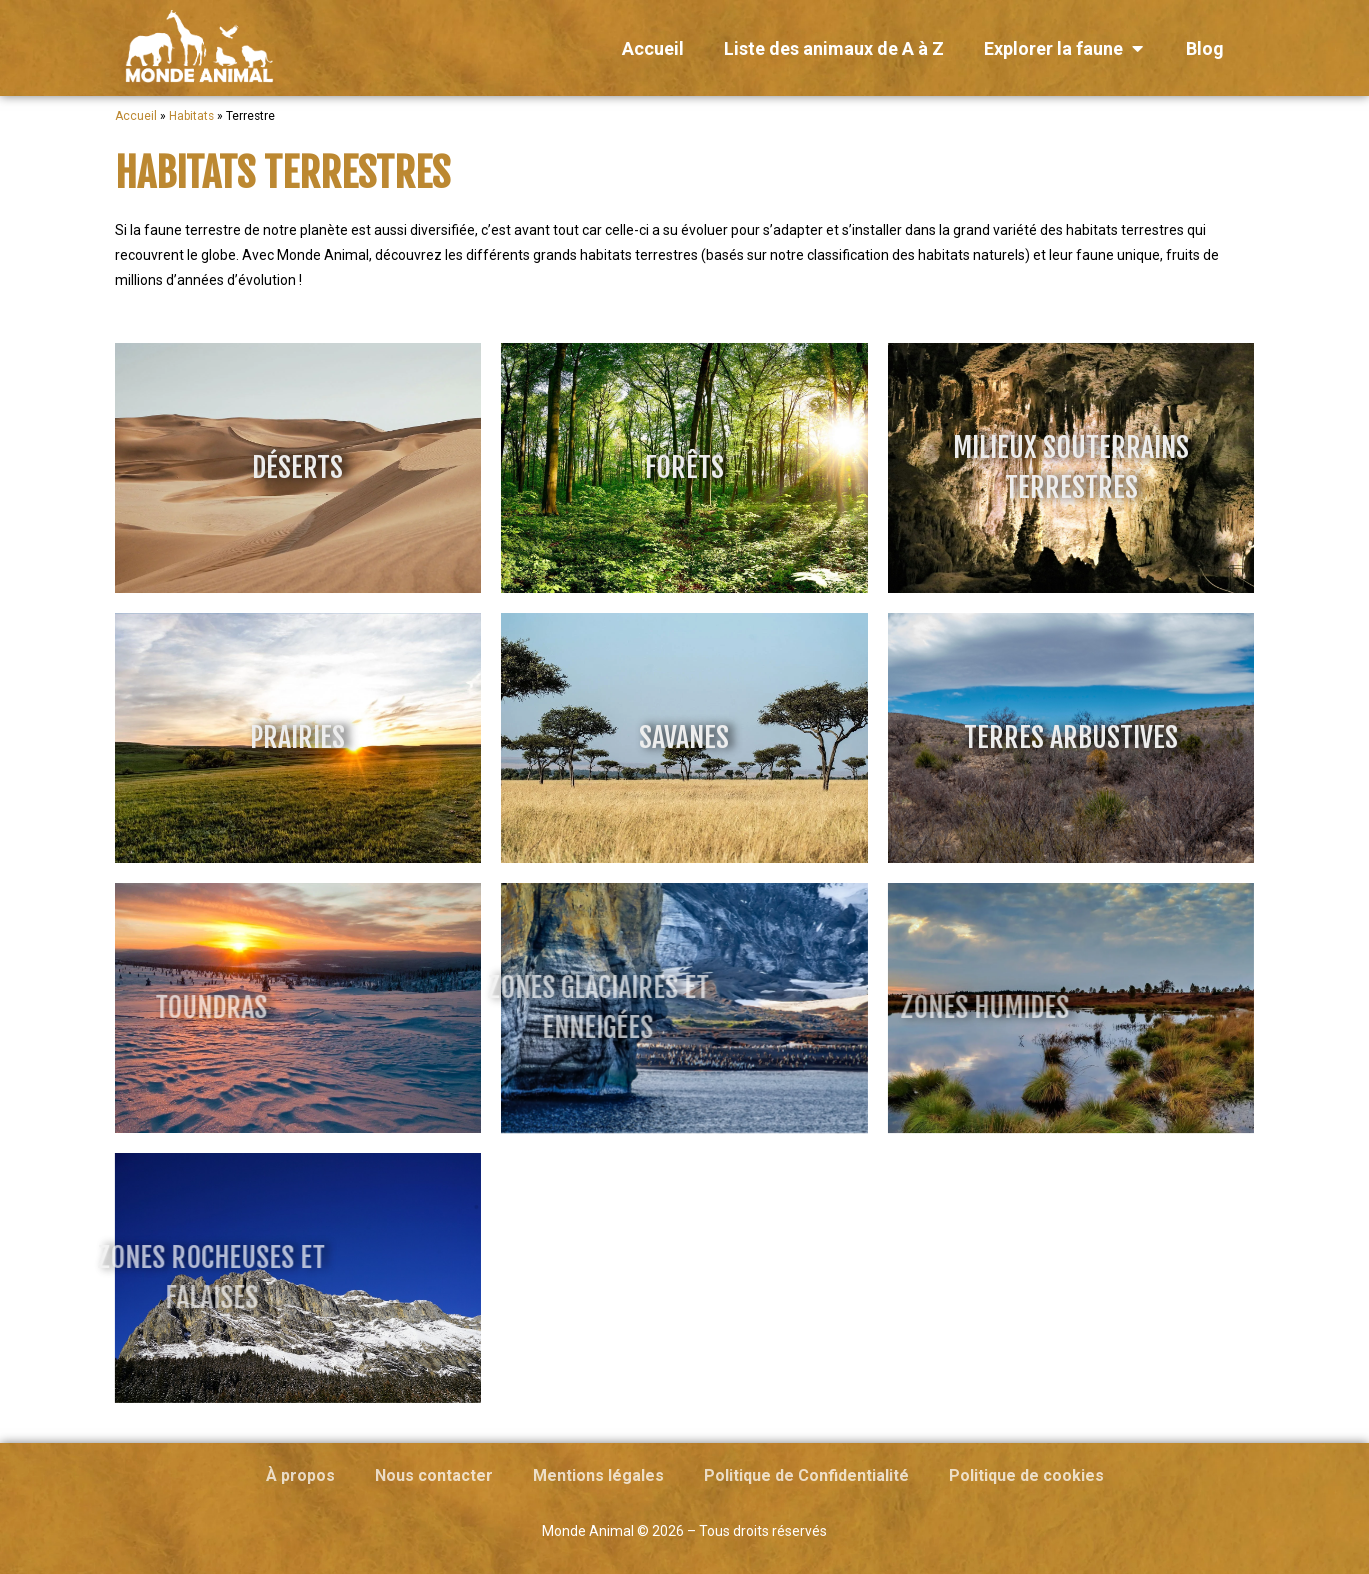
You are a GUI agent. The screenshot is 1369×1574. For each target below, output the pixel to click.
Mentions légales (598, 1475)
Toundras (58, 1007)
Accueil (136, 116)
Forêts (684, 467)
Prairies (297, 737)
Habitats (191, 116)
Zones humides (831, 1007)
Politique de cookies (1026, 1475)
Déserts (297, 467)
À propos (300, 1475)
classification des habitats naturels (916, 255)
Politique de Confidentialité (806, 1475)
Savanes (684, 737)
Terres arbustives (1071, 737)
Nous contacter (434, 1475)
